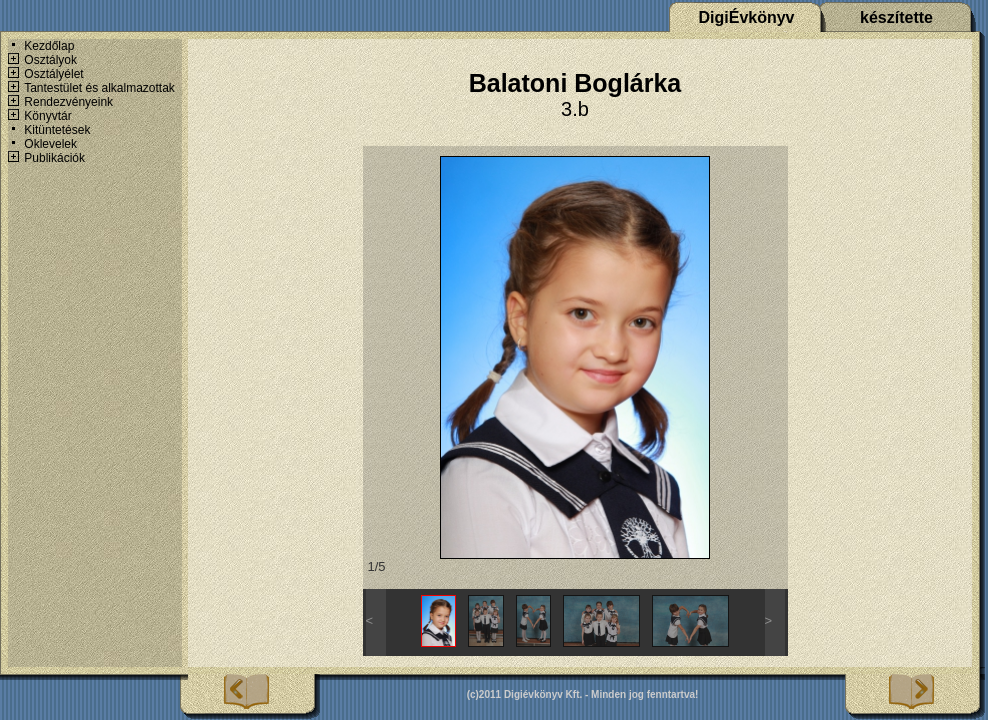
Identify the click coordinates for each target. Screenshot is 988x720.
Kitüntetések (57, 130)
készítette (896, 17)
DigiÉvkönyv (746, 17)
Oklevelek (50, 144)
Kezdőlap (49, 46)
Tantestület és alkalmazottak (99, 88)
